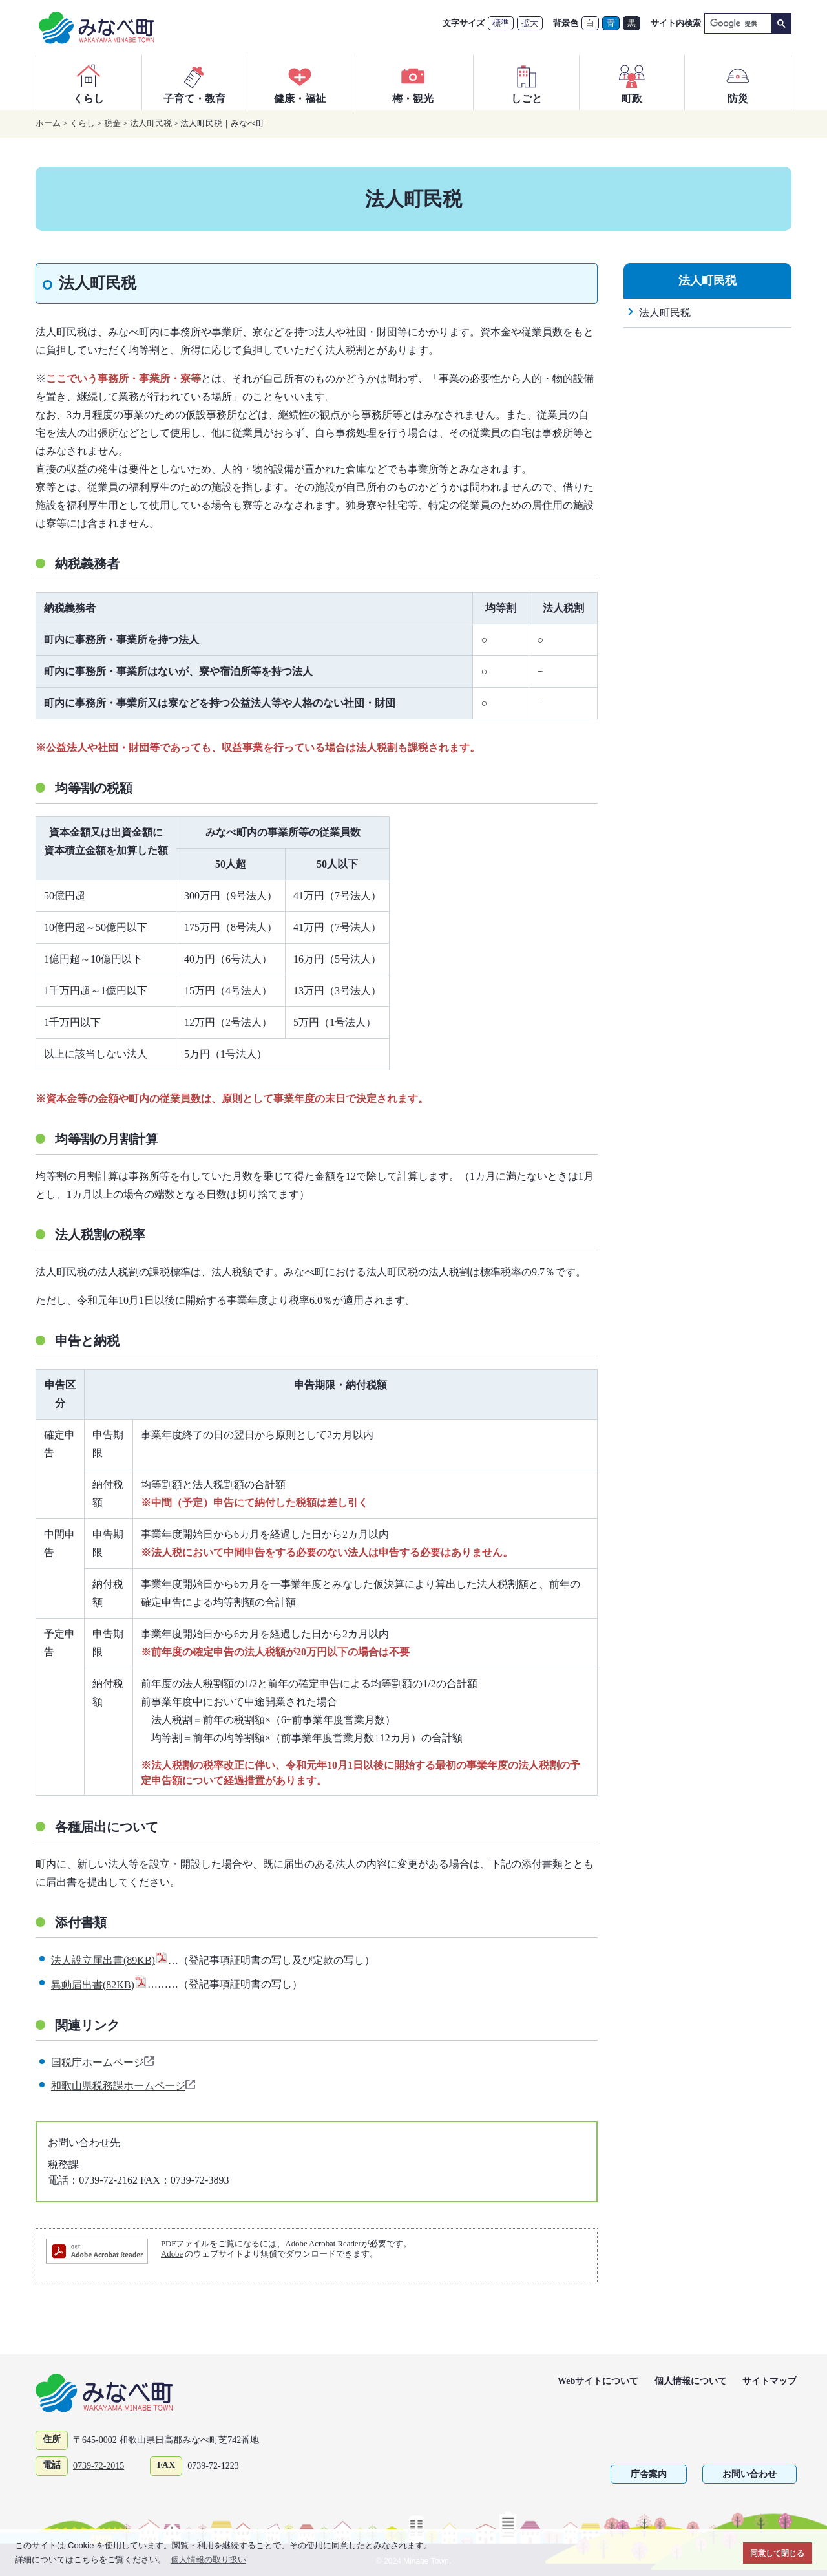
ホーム (48, 123)
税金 (112, 123)
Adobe (172, 2254)
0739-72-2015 (98, 2466)
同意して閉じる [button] (777, 2553)
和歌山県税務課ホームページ (124, 2085)
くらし (88, 82)
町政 (632, 82)
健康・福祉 (300, 82)
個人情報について (690, 2381)
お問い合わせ (749, 2474)
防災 (738, 82)
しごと (526, 82)
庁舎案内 (649, 2474)
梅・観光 (413, 82)
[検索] (737, 24)
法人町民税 (151, 123)
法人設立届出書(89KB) (109, 1960)
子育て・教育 (194, 82)
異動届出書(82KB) (99, 1984)
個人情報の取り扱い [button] (208, 2559)
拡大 (529, 23)
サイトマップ (769, 2381)
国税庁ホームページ (103, 2062)
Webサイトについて (598, 2381)
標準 (500, 23)
